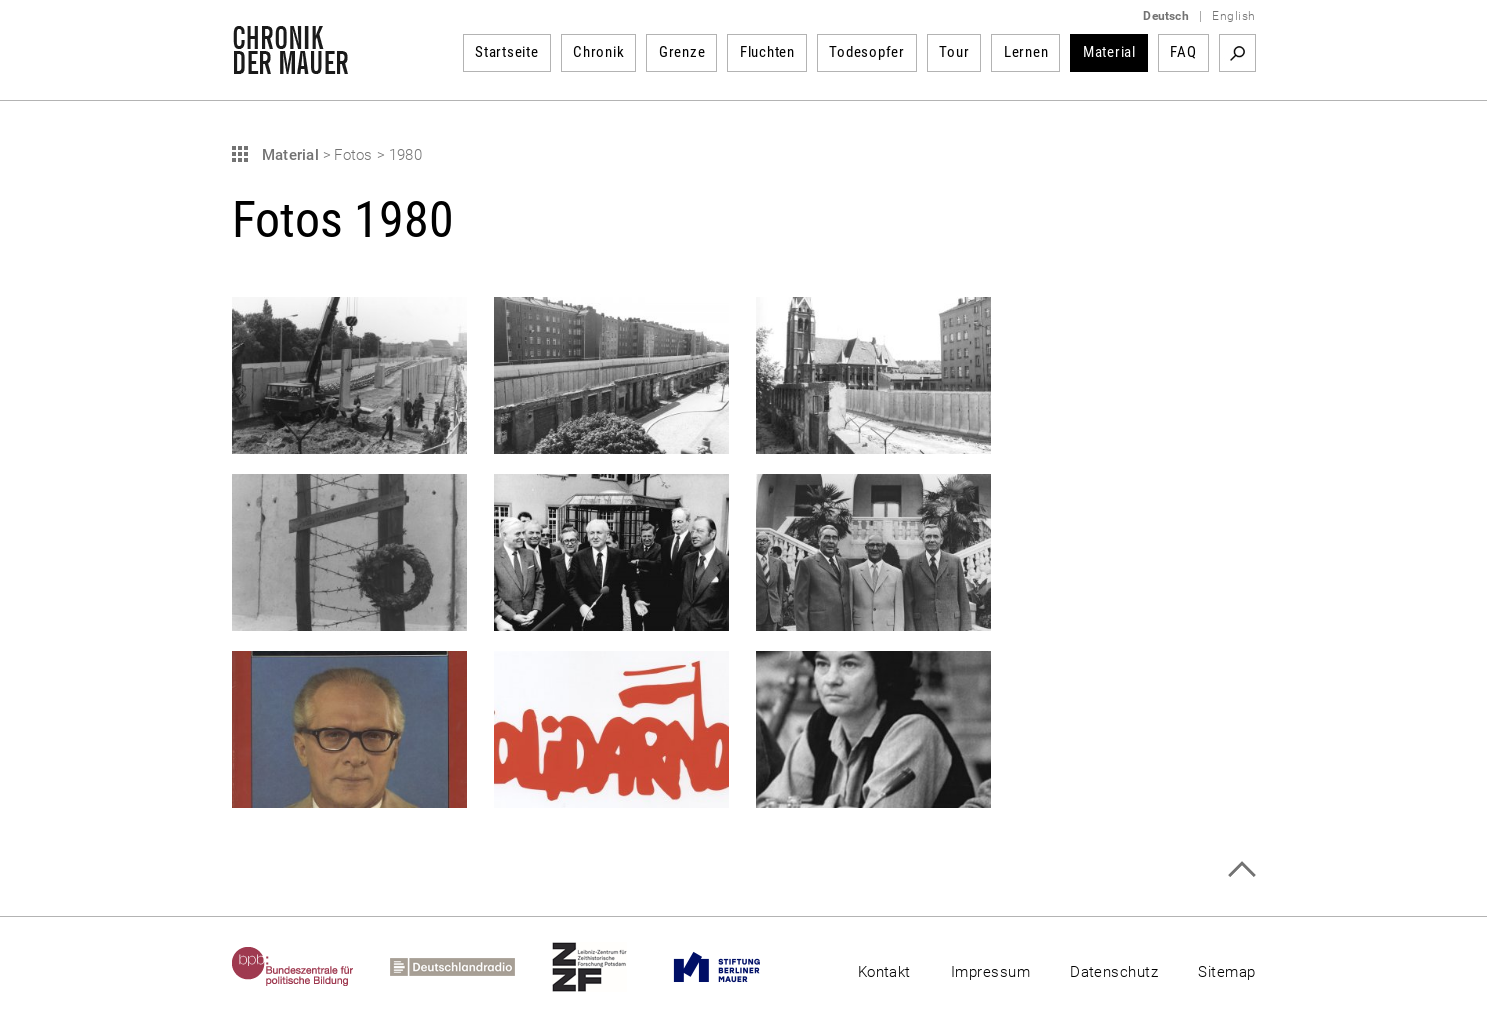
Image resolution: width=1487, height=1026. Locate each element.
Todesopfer (867, 52)
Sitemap (1226, 972)
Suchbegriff (1237, 53)
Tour (954, 52)
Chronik (598, 52)
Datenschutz (1114, 972)
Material (1109, 52)
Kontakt (884, 972)
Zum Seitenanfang (1241, 869)
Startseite (507, 52)
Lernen (1026, 52)
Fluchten (767, 52)
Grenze (682, 52)
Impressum (990, 972)
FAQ (1183, 52)
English (1233, 16)
